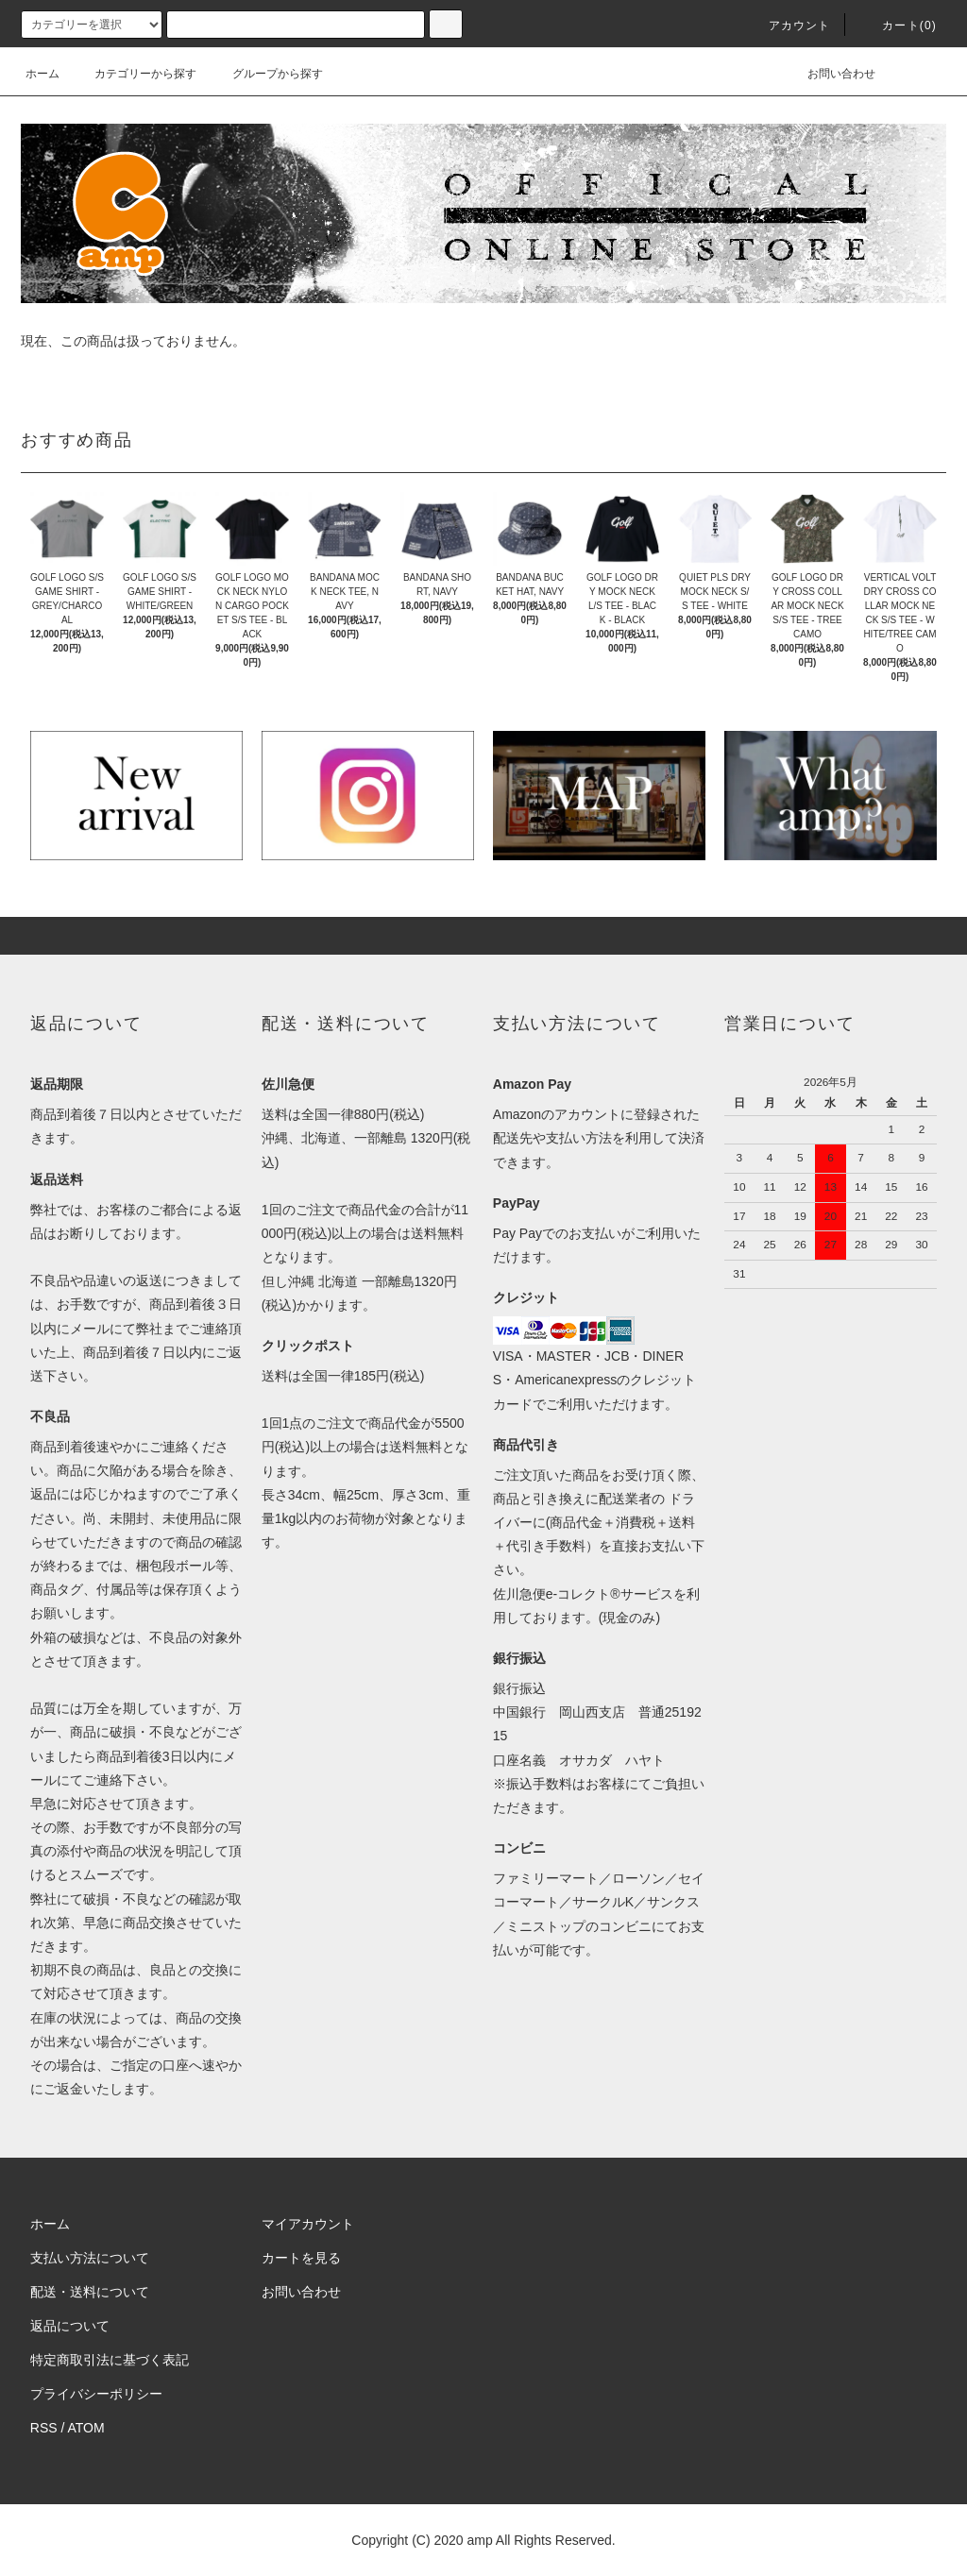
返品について (70, 2325)
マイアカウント (308, 2223)
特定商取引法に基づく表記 (109, 2359)
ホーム (42, 73)
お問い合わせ (830, 73)
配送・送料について (89, 2291)
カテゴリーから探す (134, 73)
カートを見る (301, 2257)
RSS (44, 2427)
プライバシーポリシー (96, 2393)
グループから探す (266, 73)
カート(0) (898, 25)
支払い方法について (89, 2257)
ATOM (86, 2427)
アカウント (788, 25)
